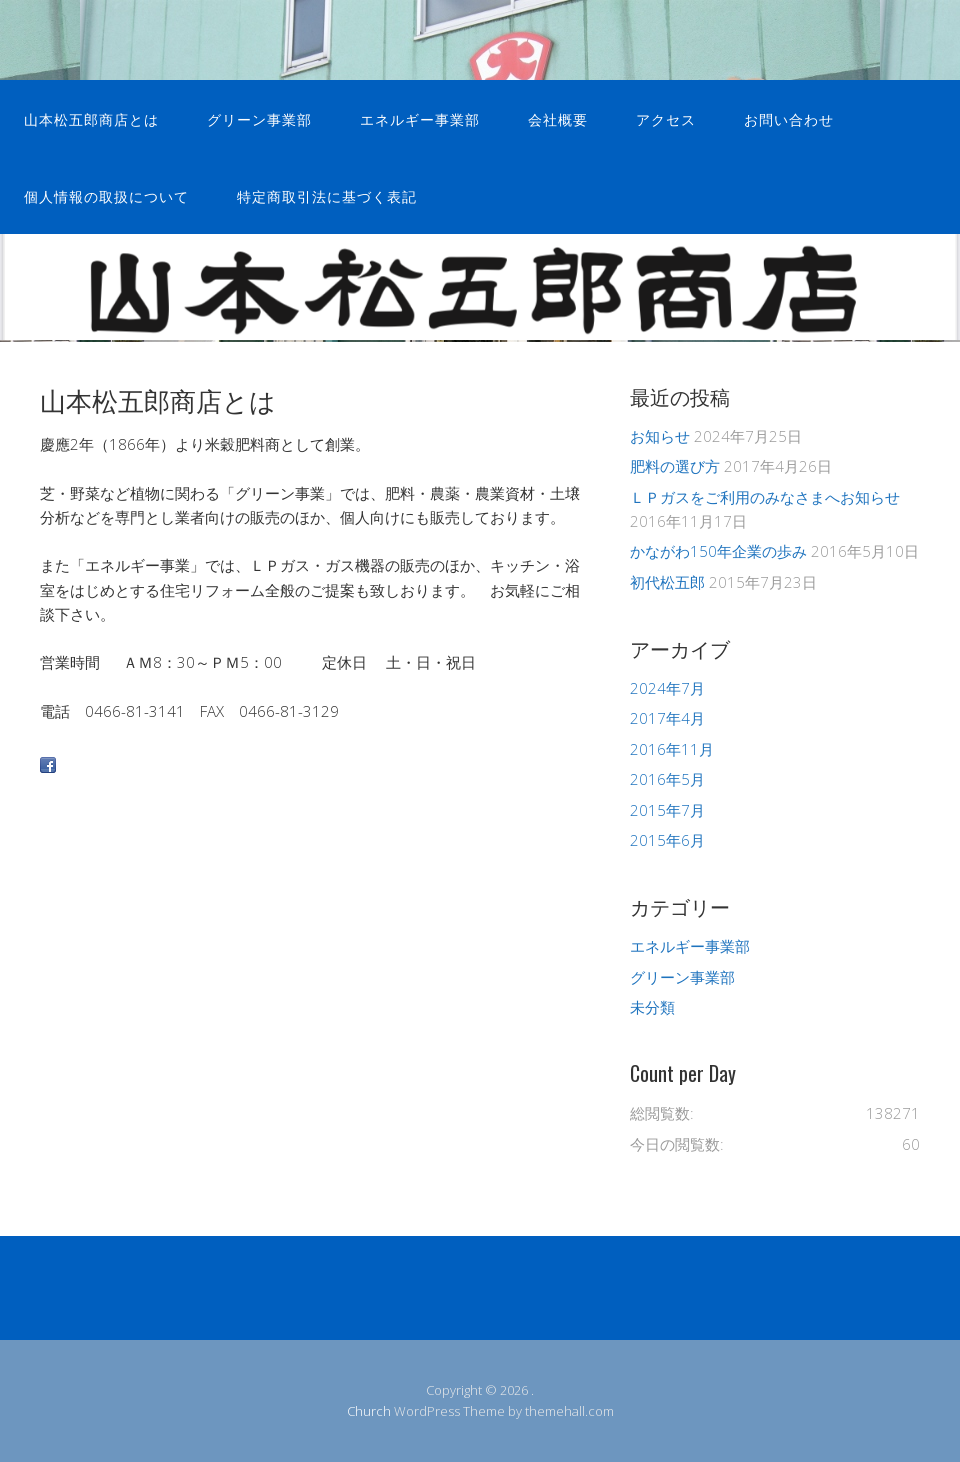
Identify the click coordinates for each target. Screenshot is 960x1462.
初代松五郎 (667, 582)
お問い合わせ (789, 118)
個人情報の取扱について (106, 195)
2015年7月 (667, 810)
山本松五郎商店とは (91, 118)
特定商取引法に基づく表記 (327, 195)
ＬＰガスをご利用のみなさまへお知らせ (765, 497)
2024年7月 (667, 688)
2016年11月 (672, 749)
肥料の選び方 (675, 466)
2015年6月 (667, 840)
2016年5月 (667, 779)
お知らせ (660, 436)
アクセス (666, 118)
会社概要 (558, 118)
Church (369, 1411)
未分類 (652, 1007)
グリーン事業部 (259, 118)
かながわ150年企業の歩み (718, 551)
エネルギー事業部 (420, 118)
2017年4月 (667, 718)
